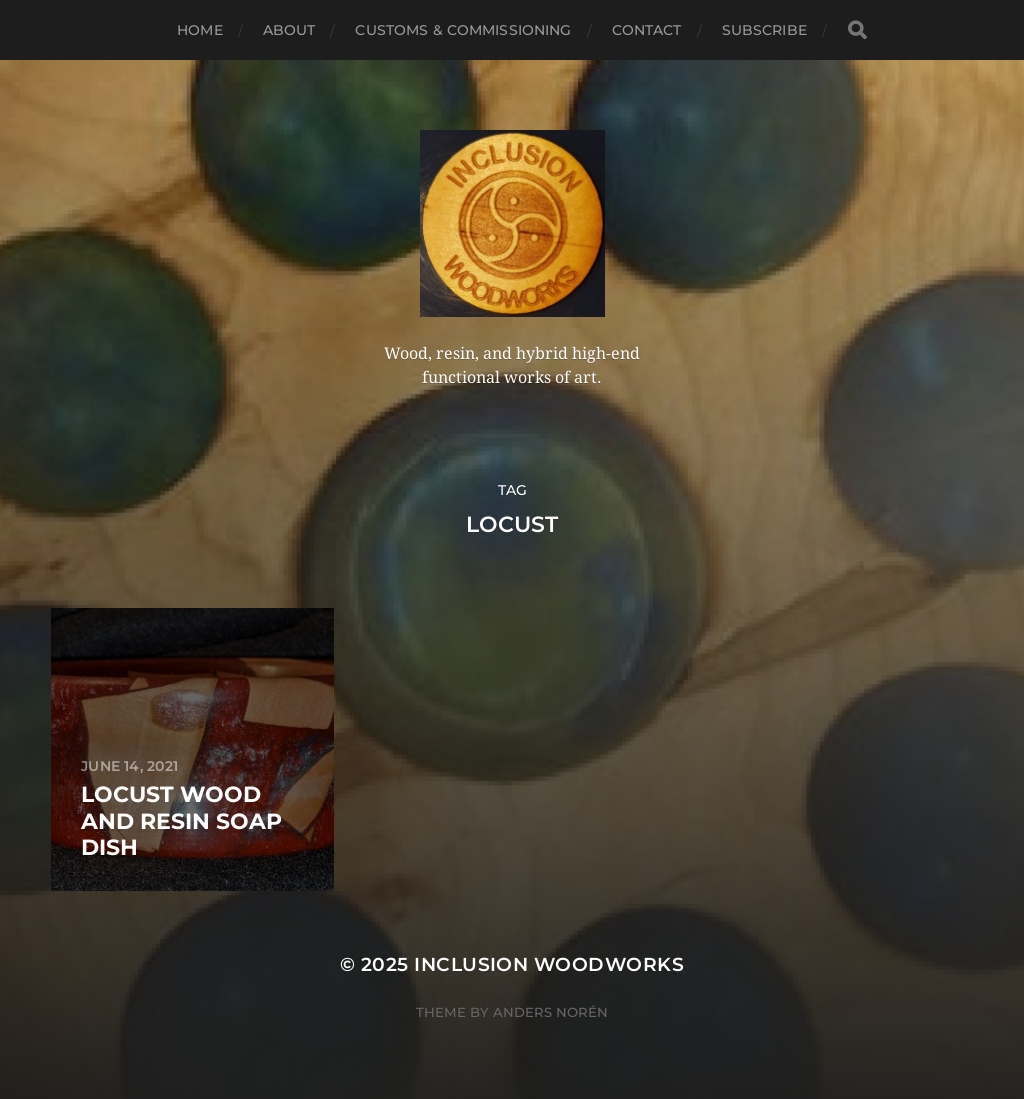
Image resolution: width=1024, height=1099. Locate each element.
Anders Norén (550, 1012)
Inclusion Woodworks (549, 964)
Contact (647, 30)
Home (200, 30)
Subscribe (764, 30)
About (289, 30)
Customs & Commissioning (463, 30)
